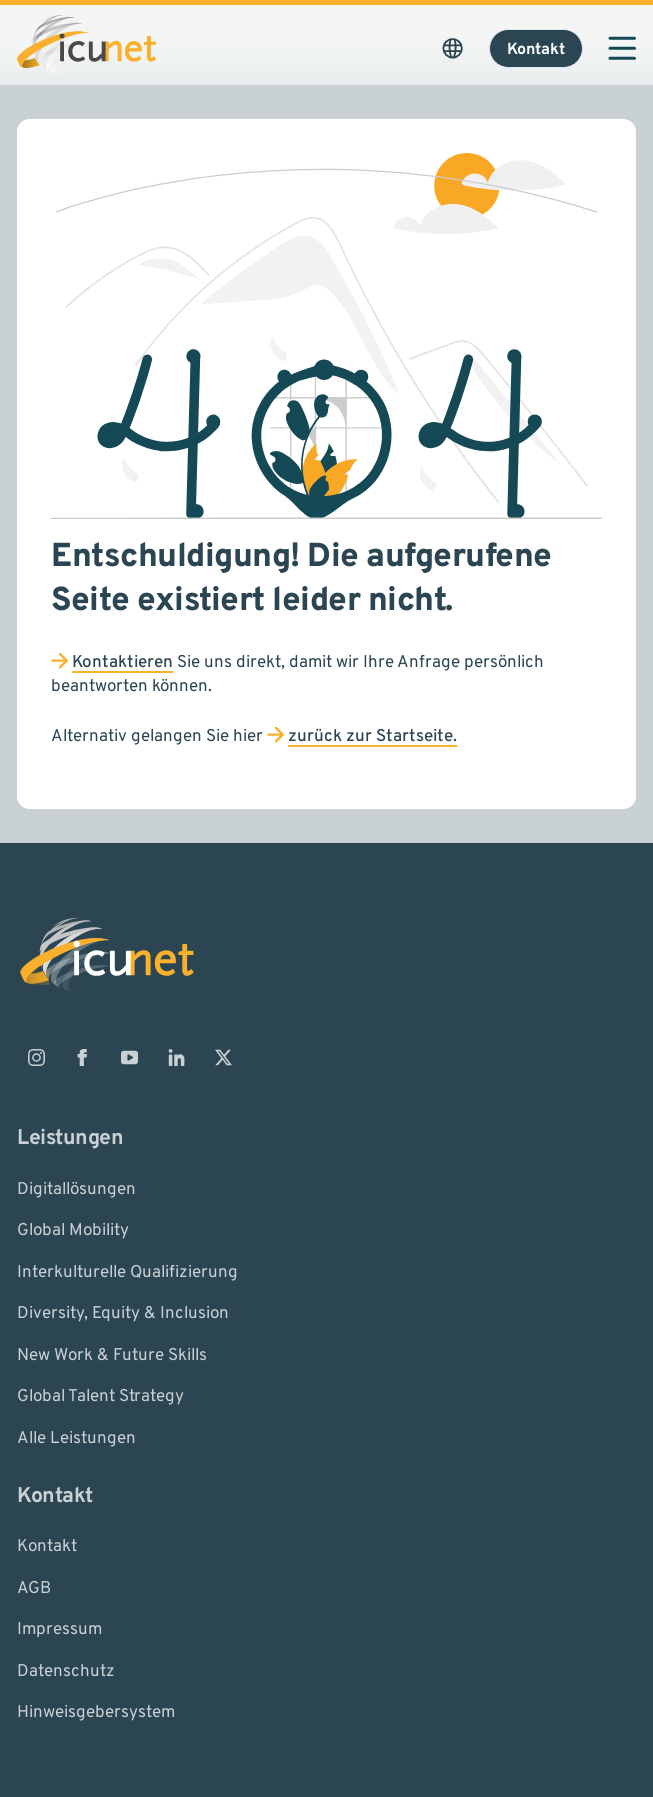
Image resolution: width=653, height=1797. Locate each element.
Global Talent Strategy (100, 1397)
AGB (34, 1588)
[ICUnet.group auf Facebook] (83, 1057)
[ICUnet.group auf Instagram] (36, 1057)
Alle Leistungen (76, 1438)
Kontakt (47, 1547)
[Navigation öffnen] (622, 48)
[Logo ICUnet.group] (86, 45)
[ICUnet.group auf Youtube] (130, 1057)
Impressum (59, 1630)
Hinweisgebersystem (96, 1713)
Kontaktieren (122, 663)
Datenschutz (66, 1671)
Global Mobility (73, 1231)
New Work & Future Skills (112, 1355)
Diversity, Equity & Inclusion (123, 1314)
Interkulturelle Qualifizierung (127, 1272)
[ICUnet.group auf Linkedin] (176, 1057)
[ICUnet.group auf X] (223, 1057)
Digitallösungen (76, 1189)
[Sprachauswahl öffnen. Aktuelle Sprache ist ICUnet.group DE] (453, 48)
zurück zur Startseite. (372, 737)
